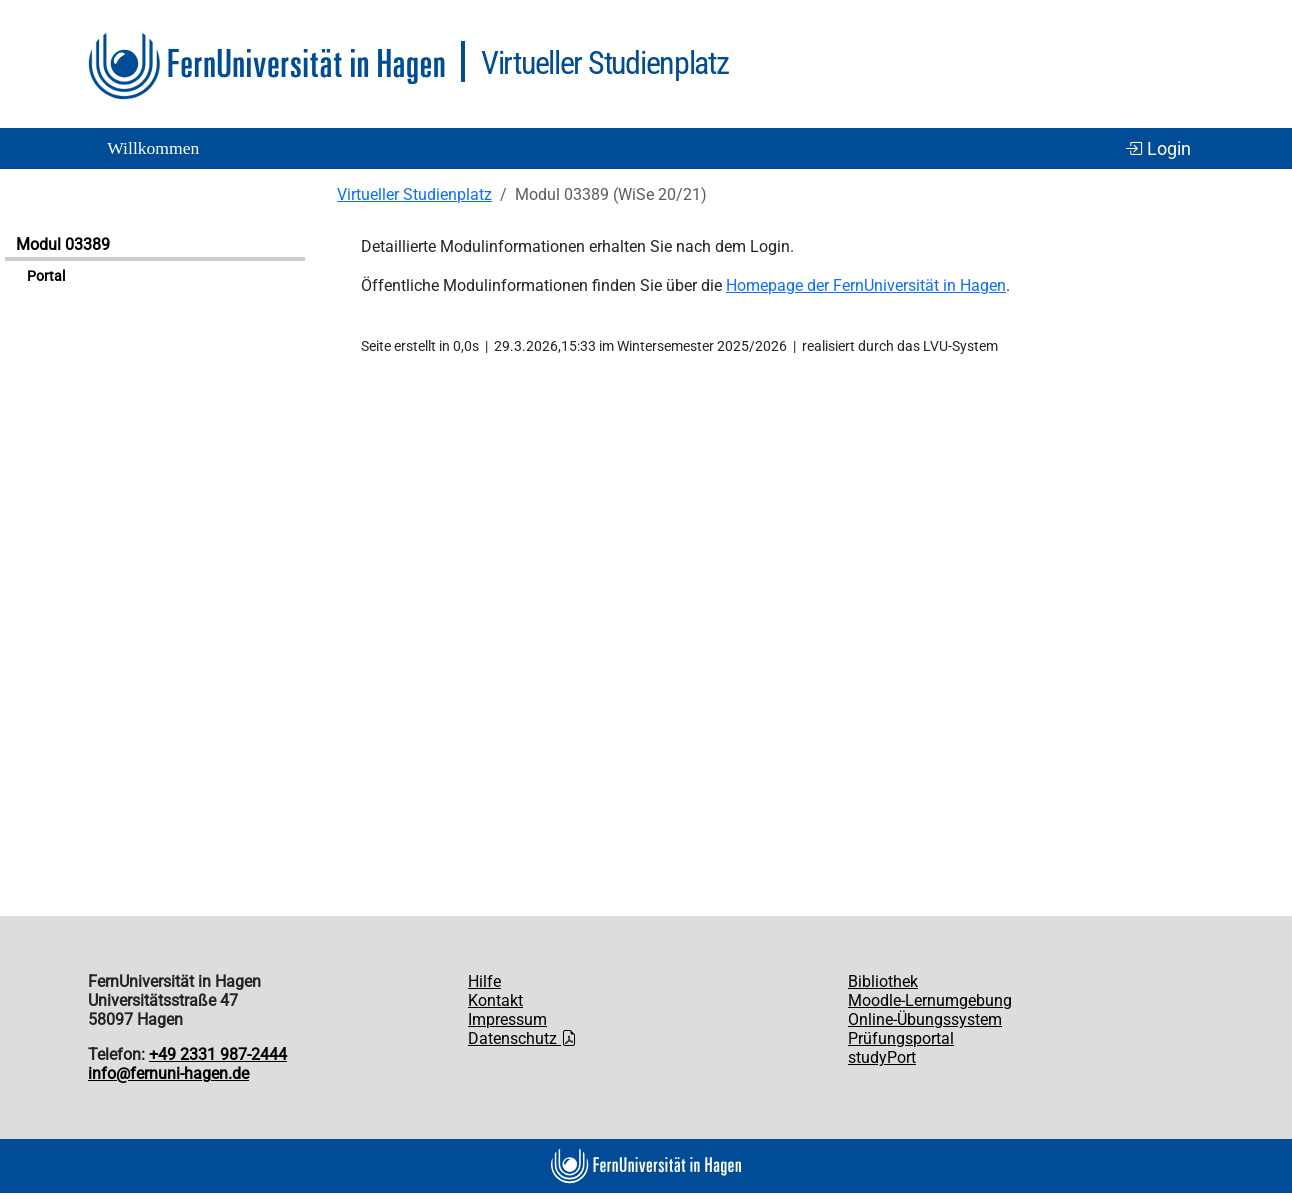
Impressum (507, 1019)
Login (1158, 149)
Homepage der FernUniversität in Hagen (866, 285)
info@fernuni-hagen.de (168, 1073)
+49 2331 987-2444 (218, 1054)
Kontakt (495, 1000)
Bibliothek (883, 981)
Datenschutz (522, 1038)
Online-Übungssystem (925, 1019)
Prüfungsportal (901, 1038)
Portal (46, 276)
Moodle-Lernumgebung (930, 1000)
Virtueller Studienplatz (414, 194)
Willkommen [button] (153, 148)
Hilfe (484, 981)
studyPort (882, 1057)
